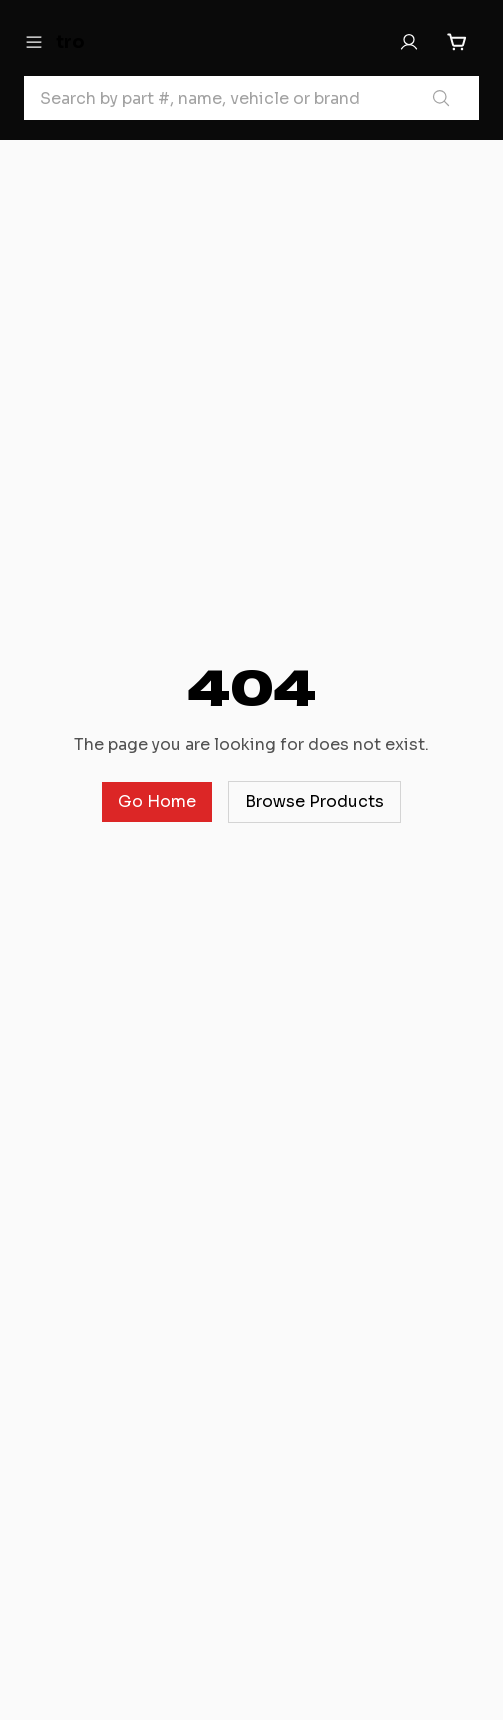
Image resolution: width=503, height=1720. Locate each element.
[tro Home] (122, 42)
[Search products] (441, 98)
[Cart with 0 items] (457, 42)
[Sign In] (409, 42)
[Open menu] (34, 42)
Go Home (157, 801)
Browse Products (314, 801)
